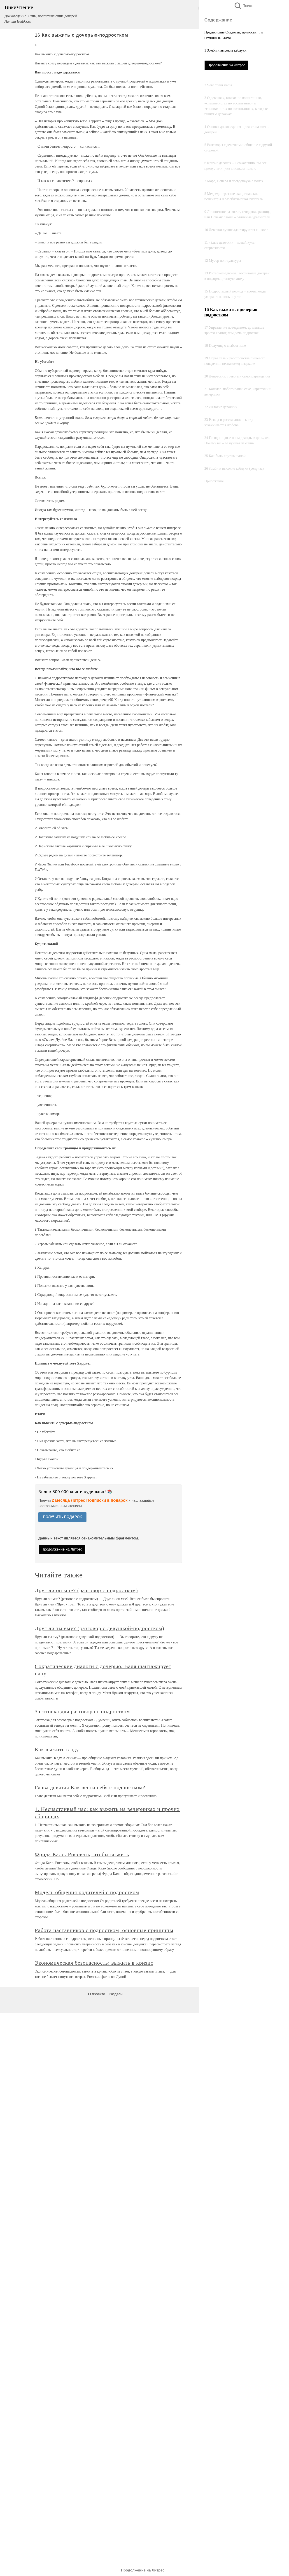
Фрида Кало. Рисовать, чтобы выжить (82, 1854)
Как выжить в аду (57, 1749)
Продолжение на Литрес (226, 65)
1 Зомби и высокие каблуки (225, 50)
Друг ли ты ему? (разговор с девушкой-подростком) (99, 1628)
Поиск (243, 6)
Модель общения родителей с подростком (87, 1892)
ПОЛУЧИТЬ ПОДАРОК (62, 1517)
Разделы (116, 1994)
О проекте (96, 1994)
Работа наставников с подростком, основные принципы (104, 1930)
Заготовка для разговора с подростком (82, 1711)
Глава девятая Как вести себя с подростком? (90, 1787)
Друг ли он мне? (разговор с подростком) (86, 1590)
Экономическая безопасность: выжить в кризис (94, 1963)
